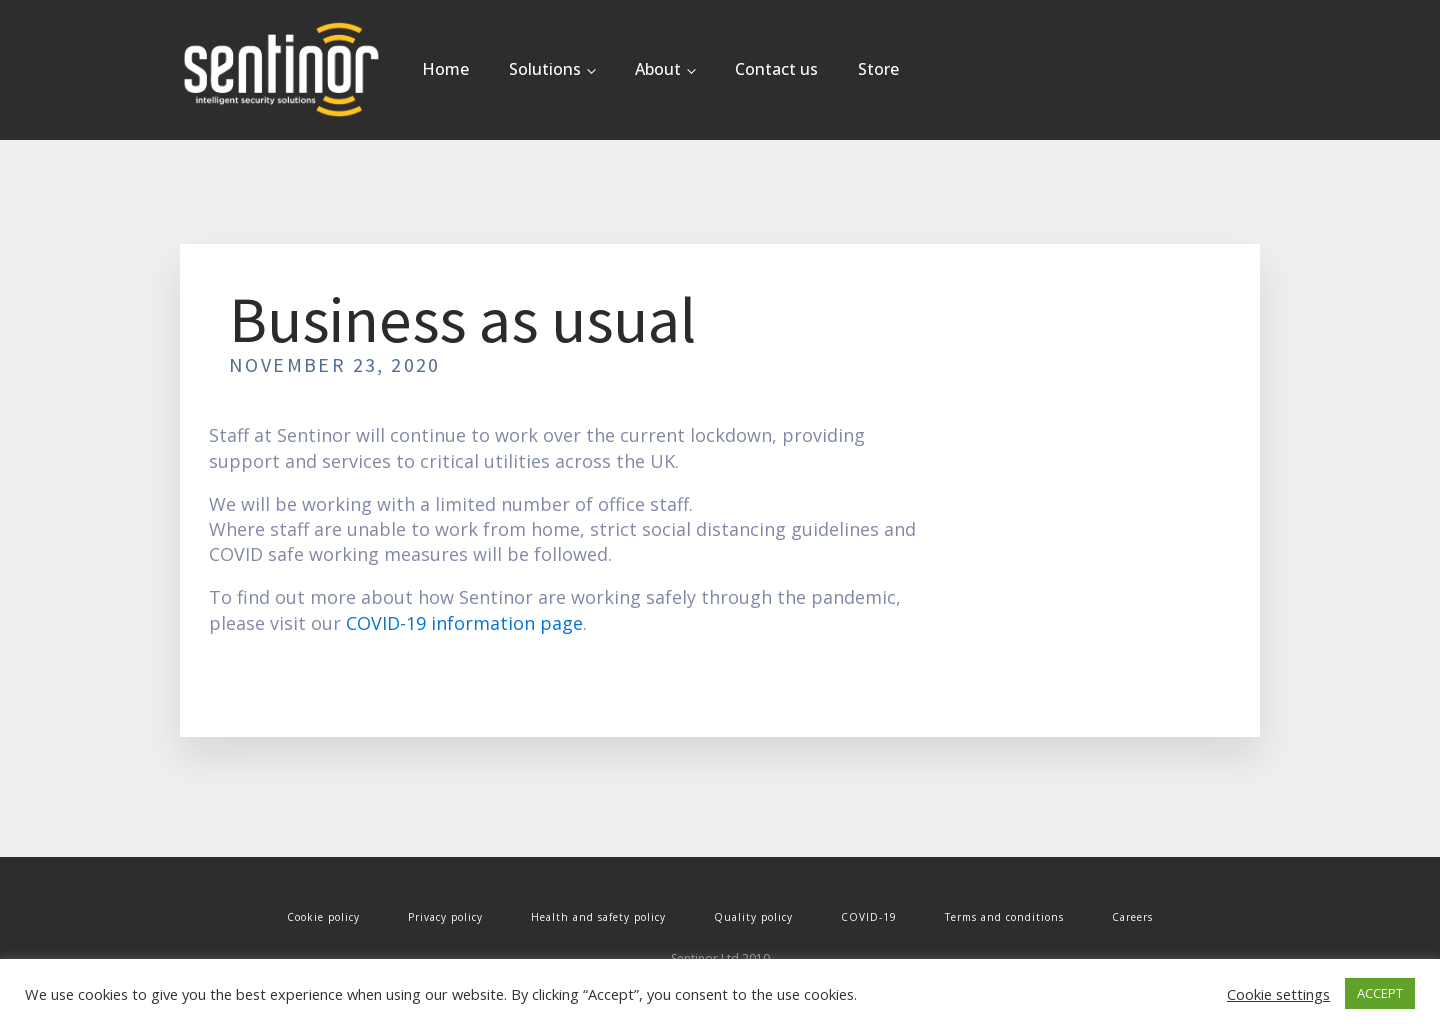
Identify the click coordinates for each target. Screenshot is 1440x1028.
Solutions (545, 69)
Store (878, 69)
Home (445, 69)
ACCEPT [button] (1380, 993)
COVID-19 (869, 917)
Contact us (776, 69)
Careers (1132, 917)
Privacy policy (445, 917)
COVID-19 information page (464, 623)
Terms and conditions (1004, 917)
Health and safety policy (598, 917)
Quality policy (753, 917)
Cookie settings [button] (1278, 994)
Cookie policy (323, 917)
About (658, 69)
